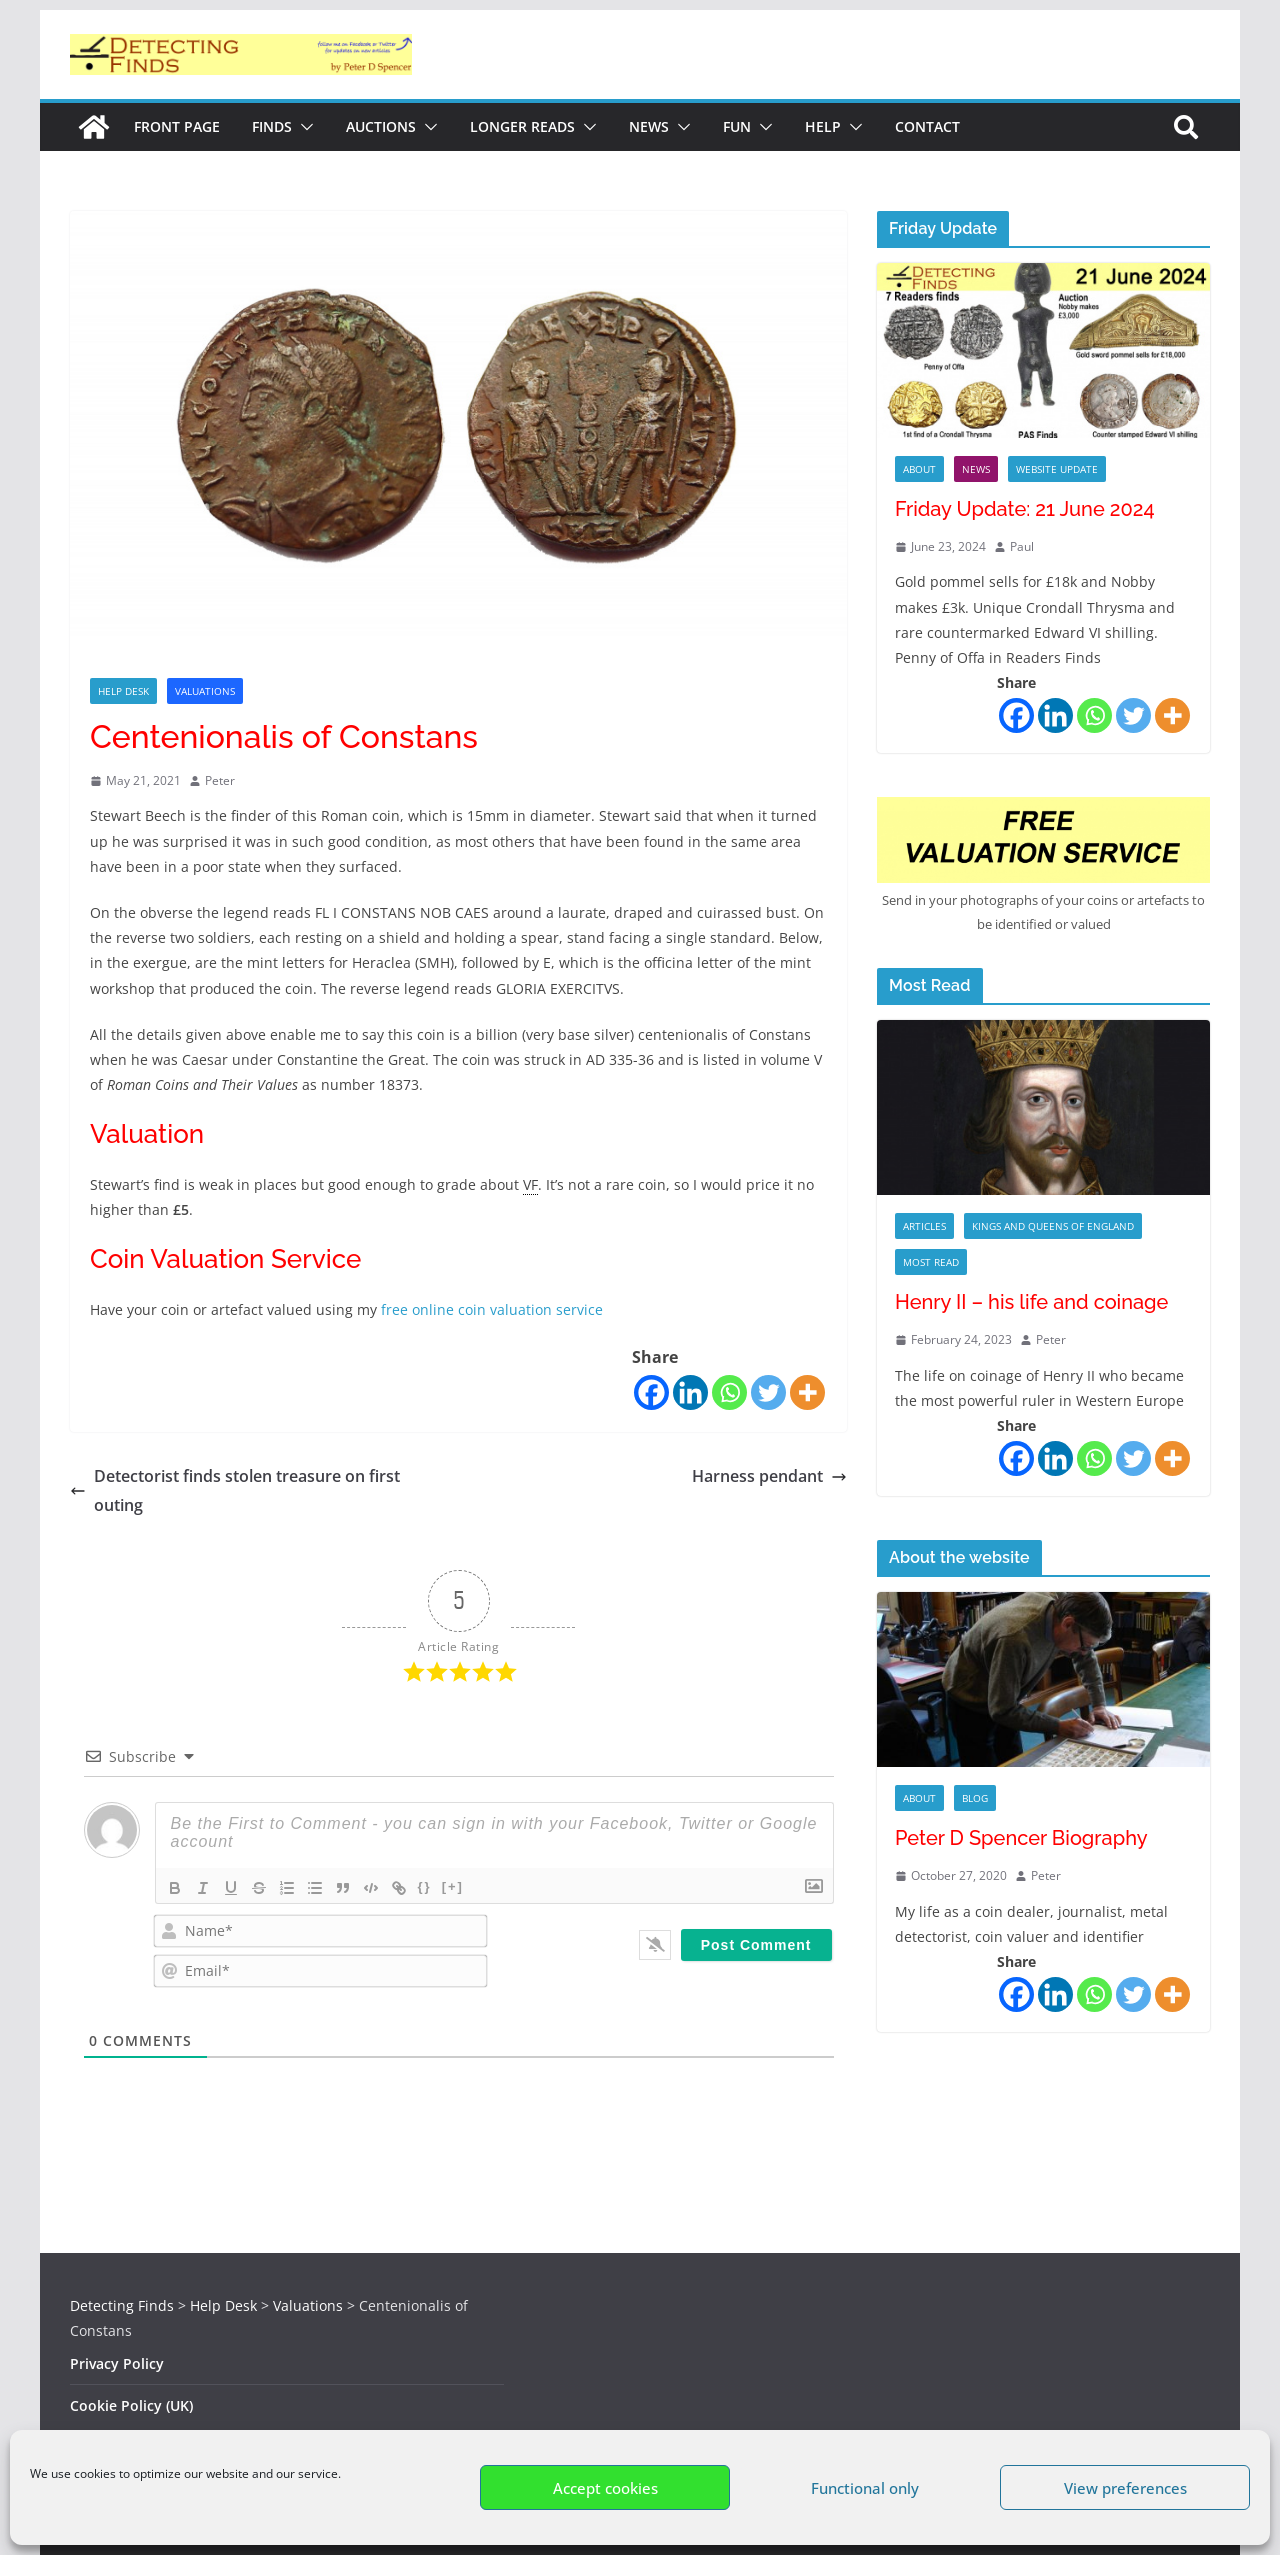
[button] (303, 127)
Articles (924, 1226)
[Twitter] (768, 1392)
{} (425, 1886)
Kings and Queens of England (1053, 1226)
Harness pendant (769, 1476)
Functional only (865, 2488)
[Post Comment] (756, 1945)
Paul (1022, 546)
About (919, 469)
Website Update (1057, 469)
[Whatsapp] (729, 1392)
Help (823, 126)
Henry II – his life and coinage (1031, 1302)
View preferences (1125, 2488)
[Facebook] (651, 1392)
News (649, 126)
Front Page (177, 126)
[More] (807, 1392)
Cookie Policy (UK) (131, 2405)
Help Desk (123, 691)
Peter (220, 780)
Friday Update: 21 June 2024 (1025, 509)
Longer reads (522, 126)
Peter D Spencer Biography (1021, 1838)
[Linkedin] (690, 1392)
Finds (272, 126)
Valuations (205, 691)
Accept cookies (605, 2488)
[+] (453, 1886)
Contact (927, 126)
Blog (975, 1798)
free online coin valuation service (490, 1309)
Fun (737, 126)
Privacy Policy (117, 2363)
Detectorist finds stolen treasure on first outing (235, 1490)
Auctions (381, 126)
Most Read (931, 1262)
